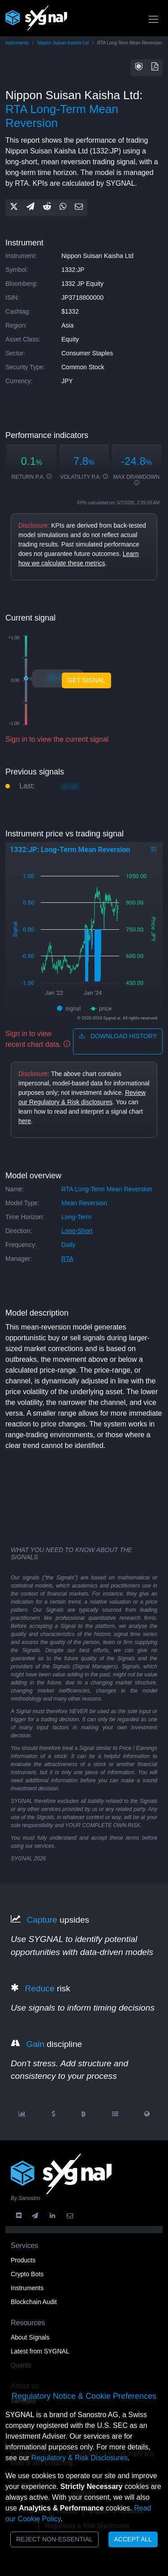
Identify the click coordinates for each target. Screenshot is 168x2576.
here (24, 1120)
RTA (67, 1258)
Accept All (133, 2539)
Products (23, 2260)
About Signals (30, 2337)
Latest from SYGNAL (40, 2351)
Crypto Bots (27, 2274)
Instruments (17, 42)
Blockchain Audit (34, 2301)
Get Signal (86, 680)
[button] (138, 67)
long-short (76, 1230)
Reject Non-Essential (54, 2539)
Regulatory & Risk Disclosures (79, 2458)
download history (118, 1036)
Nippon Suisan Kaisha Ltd (63, 42)
